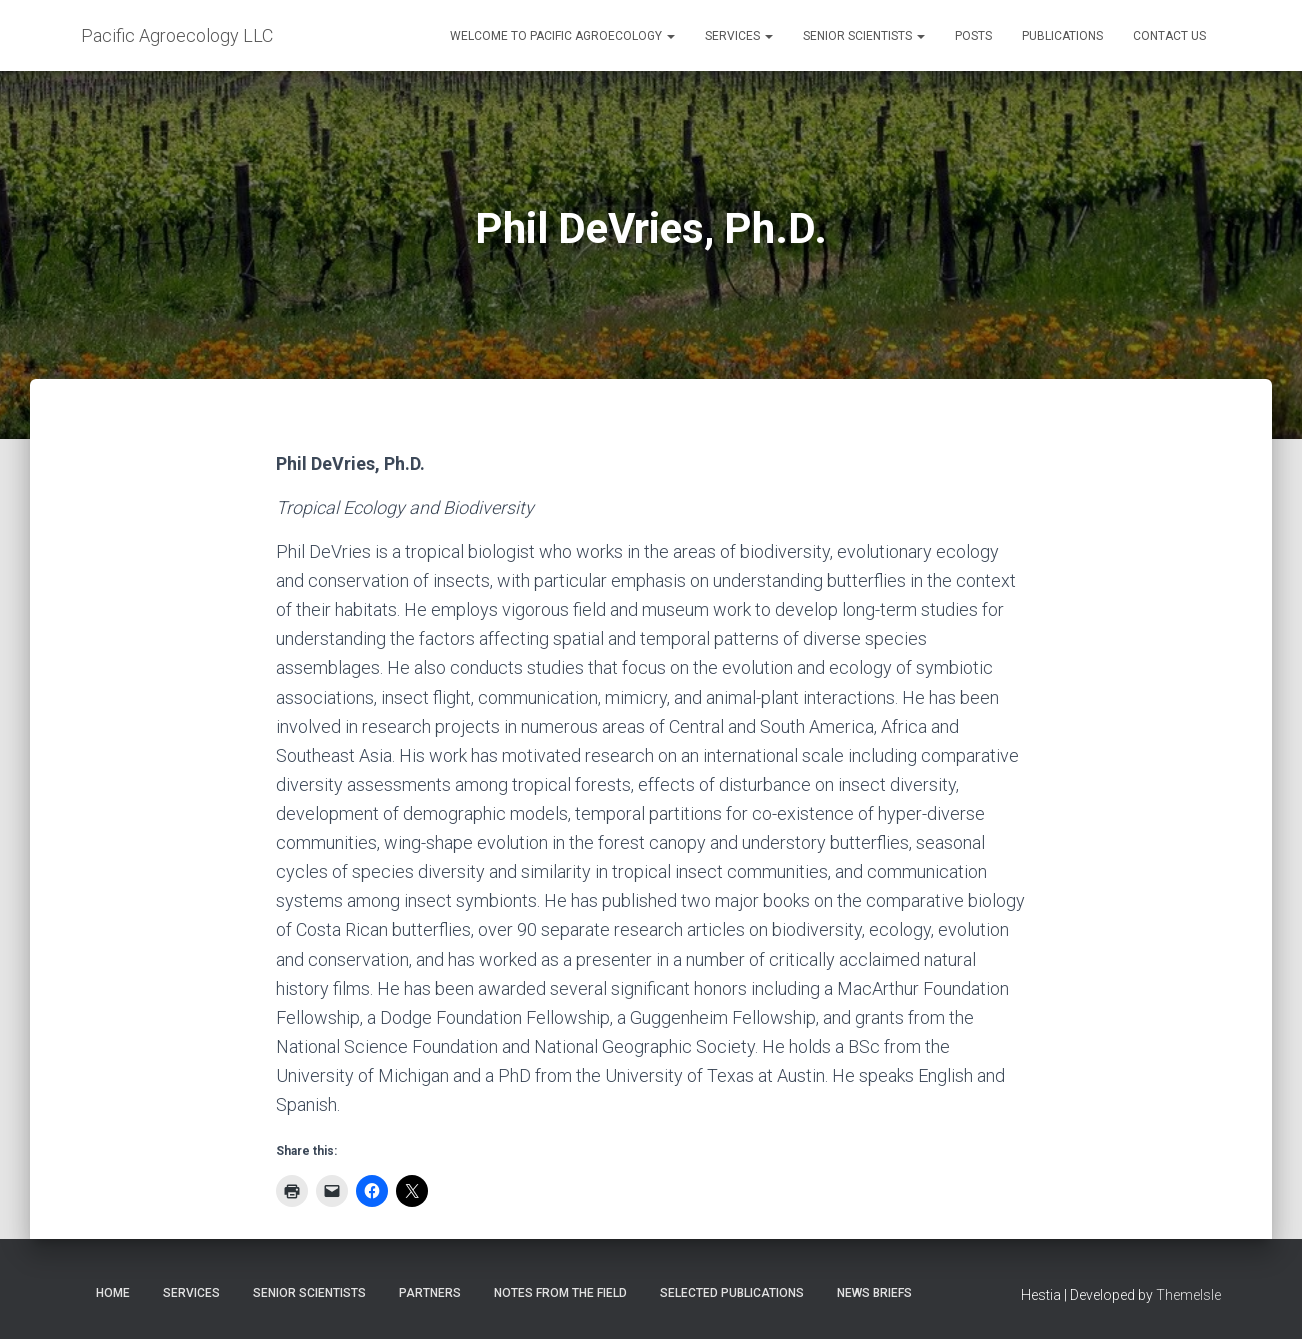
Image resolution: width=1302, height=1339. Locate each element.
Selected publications (732, 1293)
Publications (1062, 36)
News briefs (874, 1293)
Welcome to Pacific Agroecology (562, 36)
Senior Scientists (864, 36)
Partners (430, 1293)
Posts (973, 36)
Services (739, 36)
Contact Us (1169, 36)
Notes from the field (560, 1293)
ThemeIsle (1188, 1295)
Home (113, 1293)
